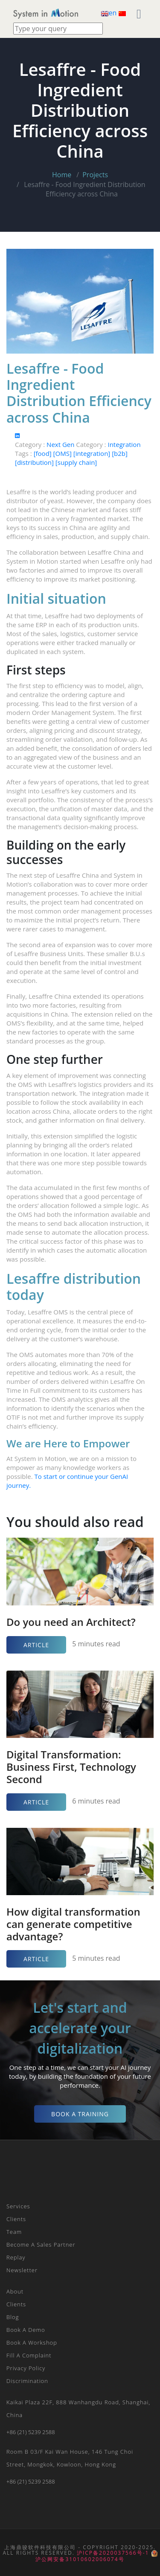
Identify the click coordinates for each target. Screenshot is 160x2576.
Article (36, 1645)
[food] (43, 453)
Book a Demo (25, 2330)
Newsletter (22, 2270)
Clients (16, 2219)
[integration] (92, 453)
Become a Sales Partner (41, 2244)
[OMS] (63, 453)
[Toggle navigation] (95, 13)
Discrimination (27, 2381)
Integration (124, 444)
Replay (15, 2257)
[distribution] (35, 462)
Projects (95, 174)
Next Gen (61, 444)
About (14, 2291)
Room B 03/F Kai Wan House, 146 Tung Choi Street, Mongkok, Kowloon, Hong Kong (69, 2458)
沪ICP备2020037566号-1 (113, 2553)
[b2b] (120, 453)
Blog (12, 2317)
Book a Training (80, 2114)
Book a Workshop (31, 2342)
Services (18, 2206)
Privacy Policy (25, 2368)
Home (61, 174)
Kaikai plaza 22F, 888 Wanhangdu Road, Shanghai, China (78, 2408)
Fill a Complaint (29, 2355)
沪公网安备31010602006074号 (96, 2556)
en (110, 12)
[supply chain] (76, 462)
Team (14, 2232)
